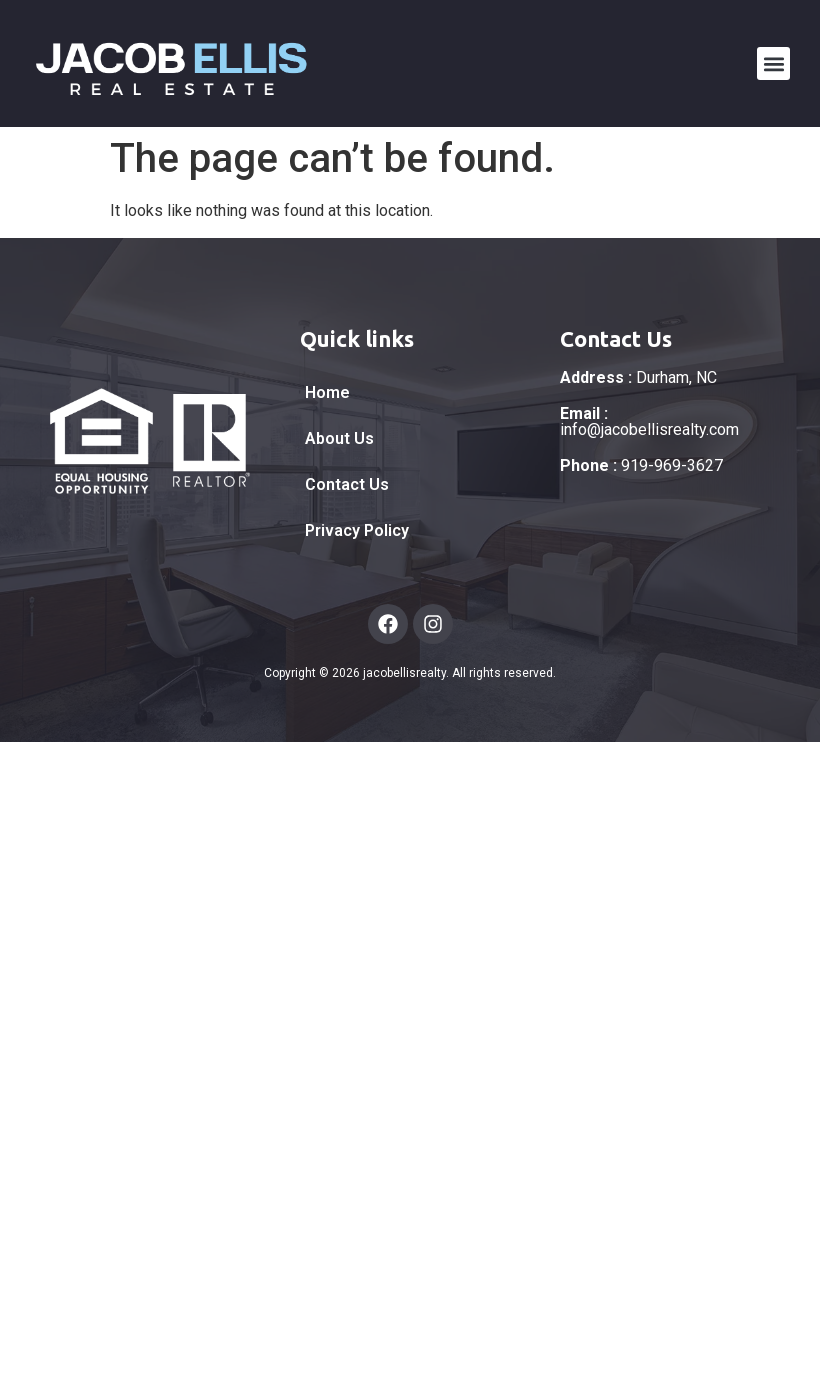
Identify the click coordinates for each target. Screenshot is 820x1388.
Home (327, 392)
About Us (339, 438)
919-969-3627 (641, 465)
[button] (773, 63)
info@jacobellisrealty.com (649, 421)
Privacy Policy (357, 530)
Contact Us (347, 484)
